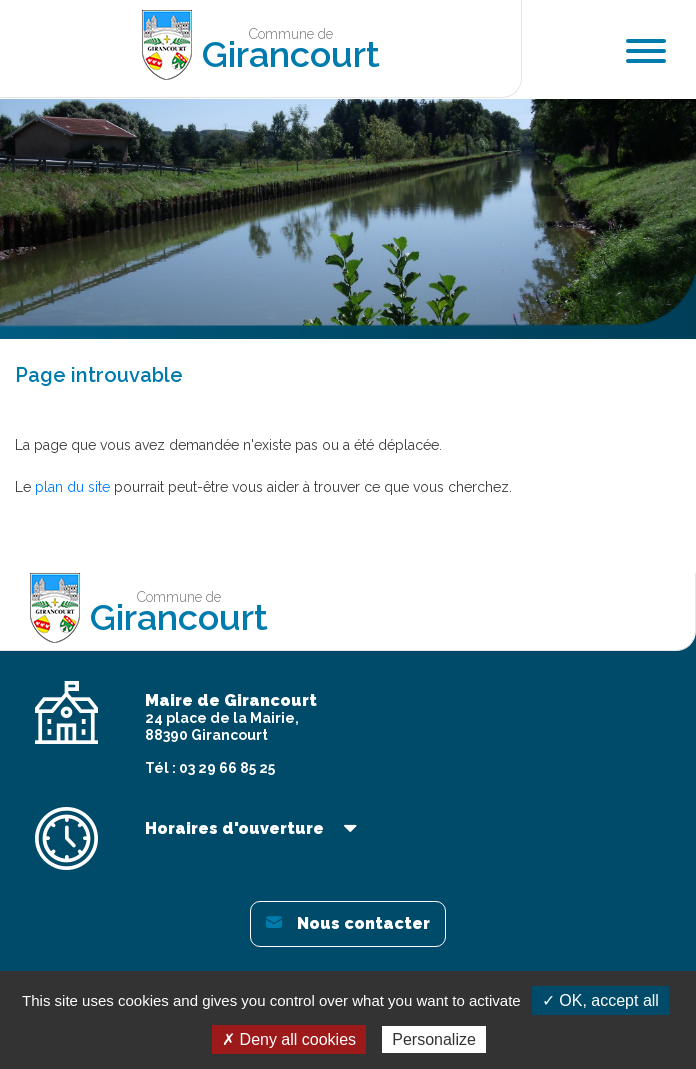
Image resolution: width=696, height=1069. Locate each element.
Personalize (434, 1039)
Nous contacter (348, 923)
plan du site (72, 487)
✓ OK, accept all (600, 1000)
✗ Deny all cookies (289, 1039)
